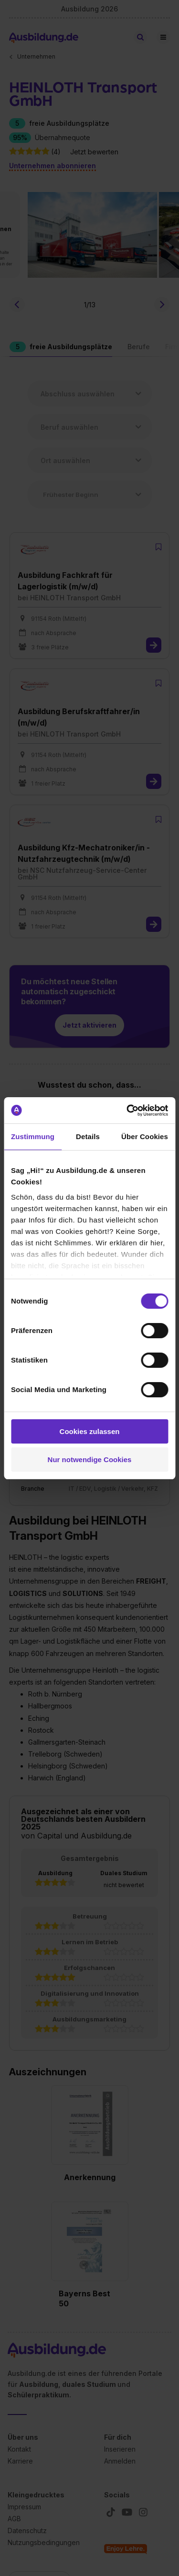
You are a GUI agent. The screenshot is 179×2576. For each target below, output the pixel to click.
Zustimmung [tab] (32, 1136)
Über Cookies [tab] (144, 1136)
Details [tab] (88, 1136)
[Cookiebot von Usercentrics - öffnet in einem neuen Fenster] (127, 1110)
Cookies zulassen (90, 1431)
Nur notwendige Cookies (90, 1459)
